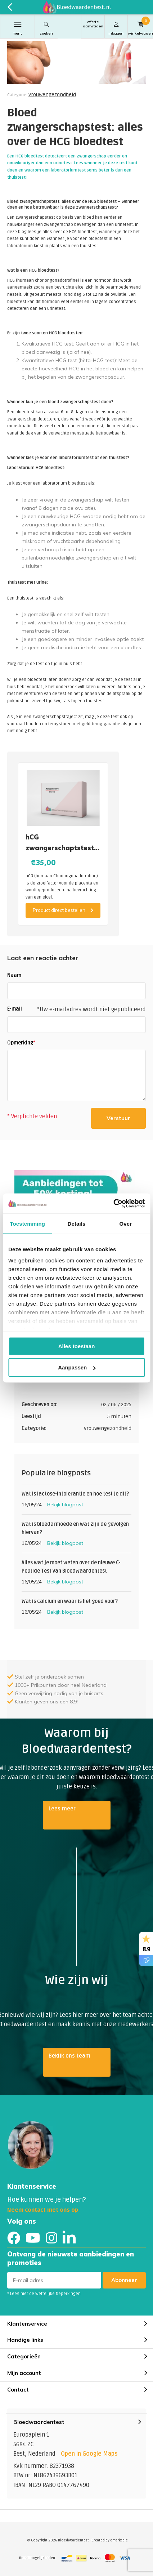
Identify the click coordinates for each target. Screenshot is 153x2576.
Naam (14, 975)
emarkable (119, 2540)
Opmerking (21, 1043)
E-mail (14, 1009)
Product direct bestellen (63, 910)
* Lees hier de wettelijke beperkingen (44, 2293)
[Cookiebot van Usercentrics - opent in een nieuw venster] (113, 1203)
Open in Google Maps (89, 2453)
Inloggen (116, 28)
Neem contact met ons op (42, 2210)
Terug (9, 7)
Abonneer (124, 2280)
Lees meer (62, 1808)
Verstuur (118, 1118)
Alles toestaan (76, 1346)
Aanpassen (76, 1367)
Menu (17, 28)
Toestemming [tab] (27, 1223)
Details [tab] (77, 1223)
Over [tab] (126, 1223)
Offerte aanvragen (93, 23)
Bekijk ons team (69, 2056)
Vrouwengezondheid (52, 95)
